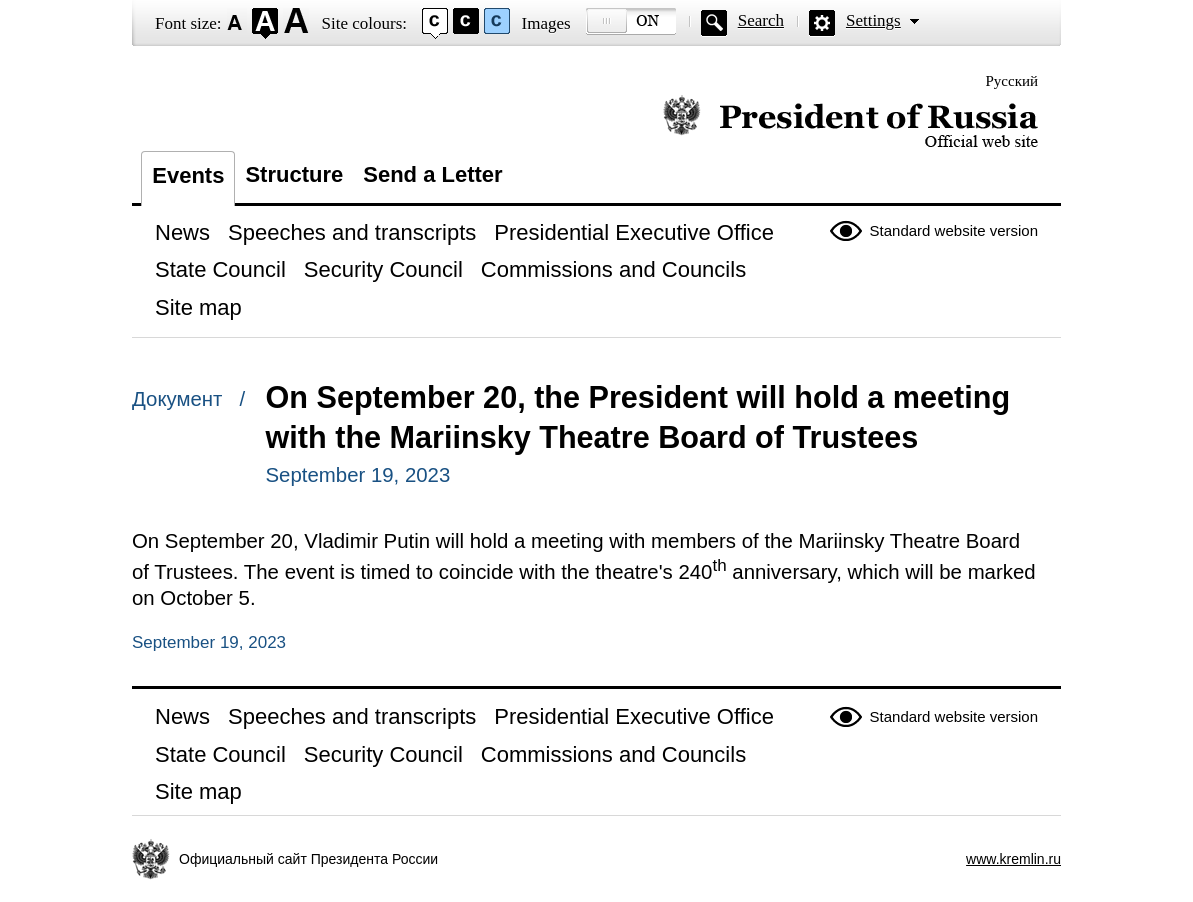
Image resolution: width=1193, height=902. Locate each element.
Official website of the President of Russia (850, 122)
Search (761, 20)
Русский (1012, 81)
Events (188, 175)
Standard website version (954, 230)
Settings (873, 20)
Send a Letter (432, 174)
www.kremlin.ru (1013, 859)
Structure (294, 174)
